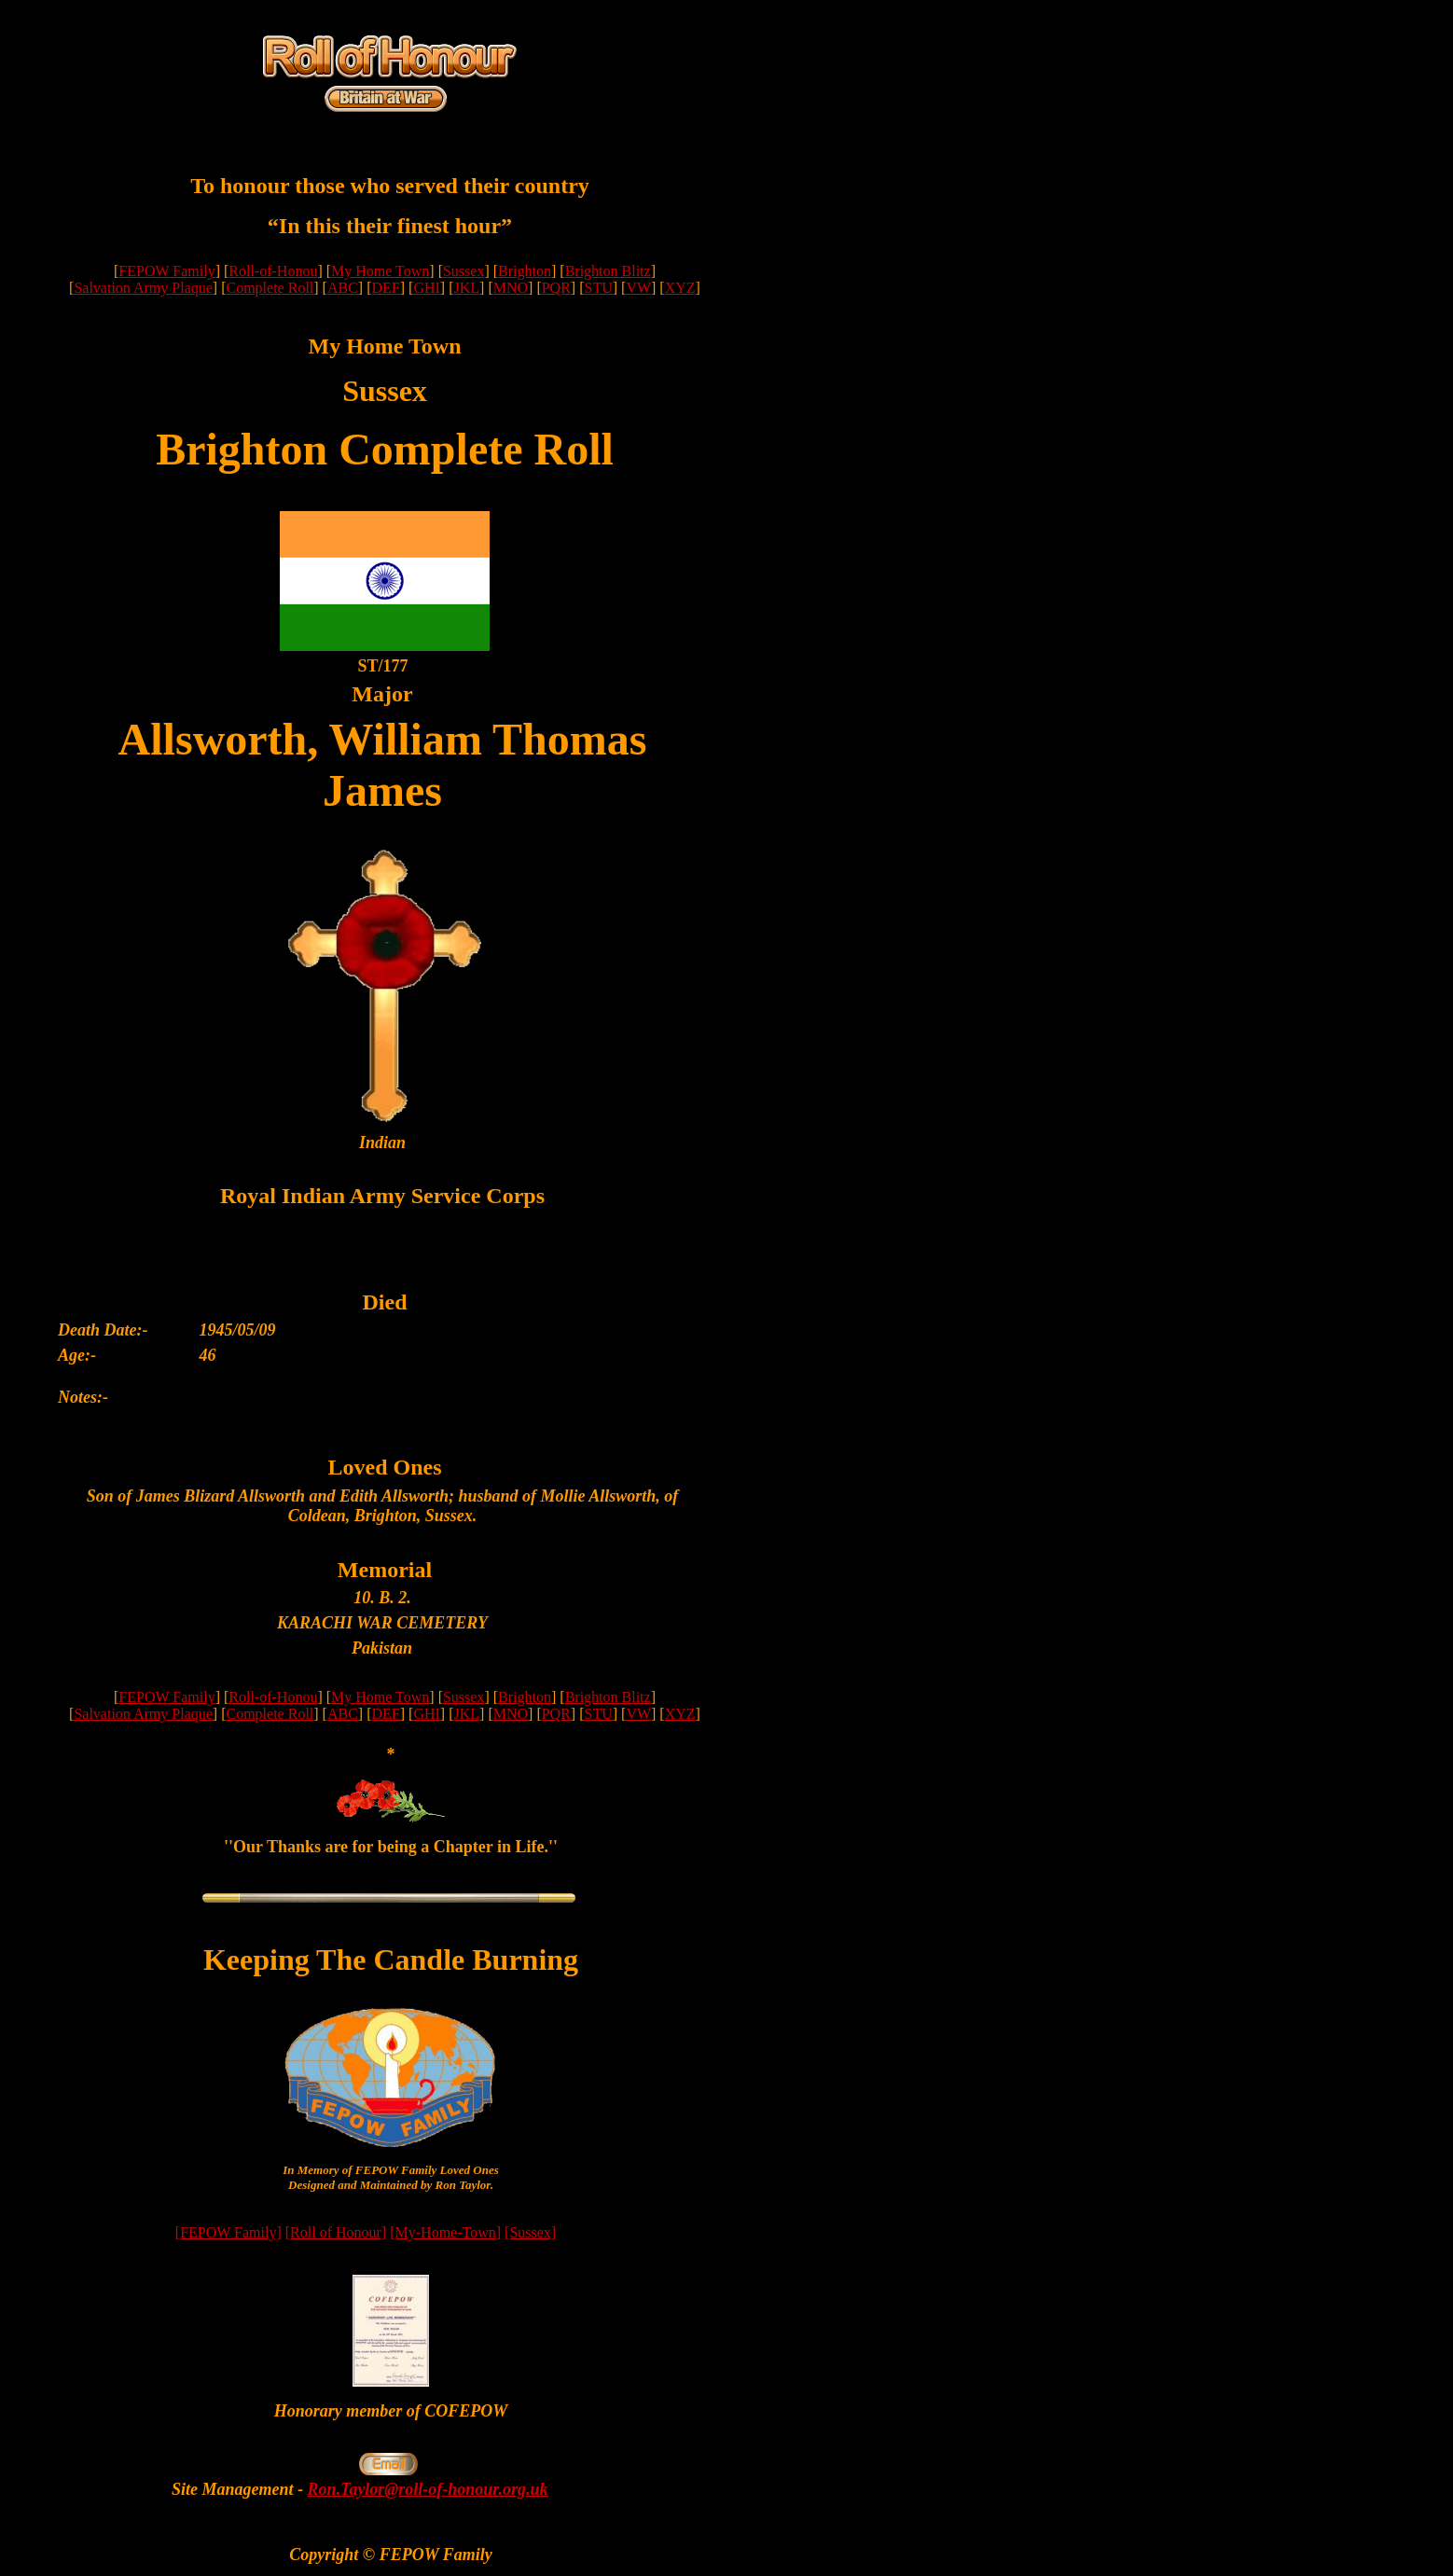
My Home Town (380, 271)
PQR (556, 288)
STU (598, 288)
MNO (510, 288)
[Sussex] (530, 2232)
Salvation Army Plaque (143, 288)
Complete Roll (270, 288)
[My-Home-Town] (445, 2232)
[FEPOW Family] (228, 2232)
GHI (426, 288)
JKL (466, 288)
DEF (386, 288)
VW (638, 288)
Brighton (524, 271)
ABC (342, 288)
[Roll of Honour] (335, 2232)
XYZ (680, 288)
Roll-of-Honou (272, 271)
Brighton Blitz (608, 271)
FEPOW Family (166, 271)
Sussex (463, 271)
